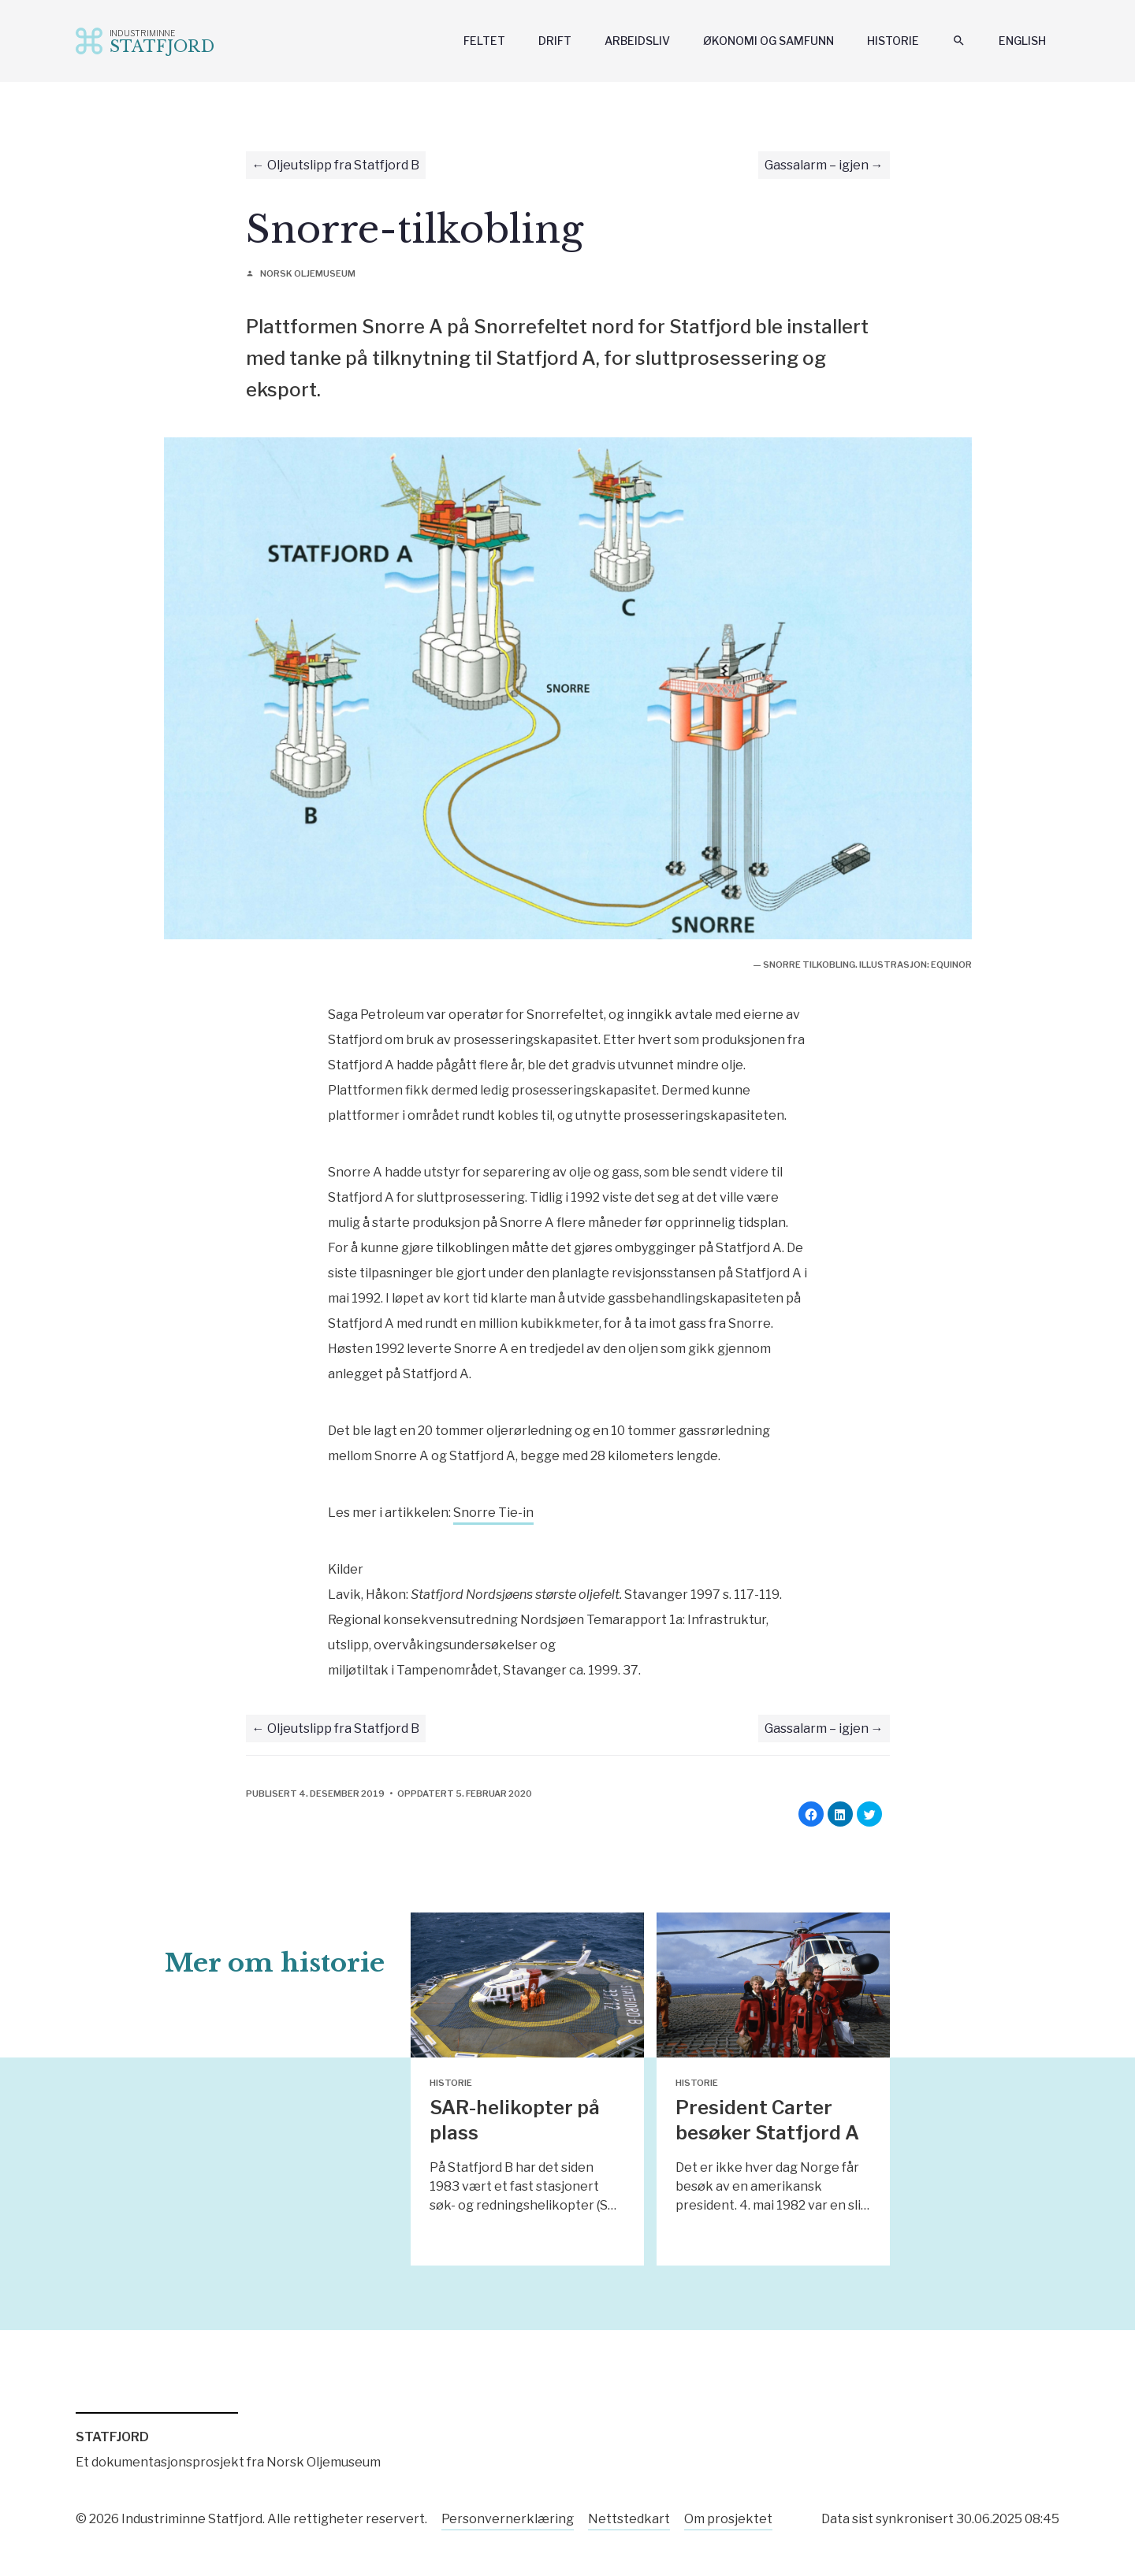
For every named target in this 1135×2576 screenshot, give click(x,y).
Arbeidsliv (637, 40)
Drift (554, 40)
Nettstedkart (629, 2518)
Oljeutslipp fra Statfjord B (343, 165)
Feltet (484, 40)
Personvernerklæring (507, 2518)
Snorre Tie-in (493, 1512)
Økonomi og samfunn (768, 40)
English (1022, 40)
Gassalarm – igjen (817, 165)
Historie (893, 40)
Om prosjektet (728, 2518)
